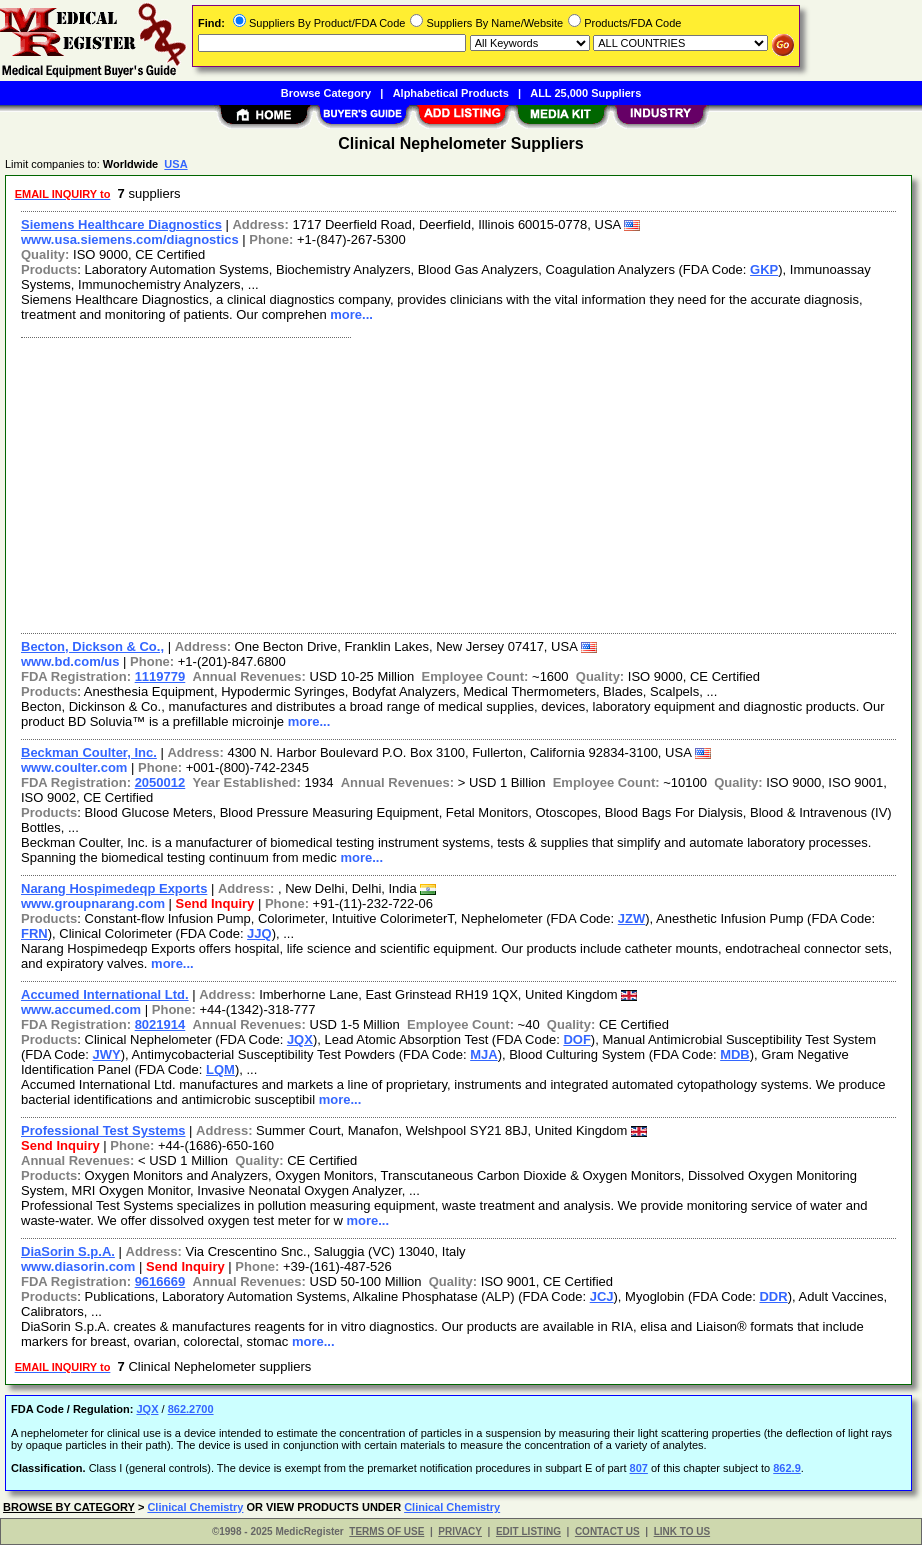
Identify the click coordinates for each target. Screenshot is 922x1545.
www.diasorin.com (78, 1266)
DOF (576, 1039)
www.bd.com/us (70, 661)
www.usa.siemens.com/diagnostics (130, 239)
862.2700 (191, 1409)
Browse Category (326, 93)
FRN (34, 933)
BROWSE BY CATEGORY (69, 1507)
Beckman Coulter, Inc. (89, 752)
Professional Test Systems (103, 1130)
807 (639, 1468)
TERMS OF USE (386, 1531)
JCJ (602, 1296)
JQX (300, 1039)
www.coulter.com (74, 767)
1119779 (160, 676)
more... (351, 314)
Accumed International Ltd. (105, 994)
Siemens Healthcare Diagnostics (121, 224)
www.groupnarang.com (93, 903)
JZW (631, 918)
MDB (735, 1054)
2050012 (160, 782)
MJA (483, 1054)
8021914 (160, 1024)
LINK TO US (682, 1531)
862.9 (787, 1468)
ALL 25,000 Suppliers (585, 93)
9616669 (160, 1281)
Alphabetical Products (451, 93)
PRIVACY (460, 1531)
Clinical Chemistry (195, 1507)
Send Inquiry (215, 903)
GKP (764, 269)
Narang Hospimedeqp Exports (114, 888)
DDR (773, 1296)
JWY (107, 1054)
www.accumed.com (81, 1009)
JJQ (259, 933)
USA (175, 164)
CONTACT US (607, 1531)
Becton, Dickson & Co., (92, 646)
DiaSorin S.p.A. (68, 1251)
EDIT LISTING (528, 1531)
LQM (220, 1069)
